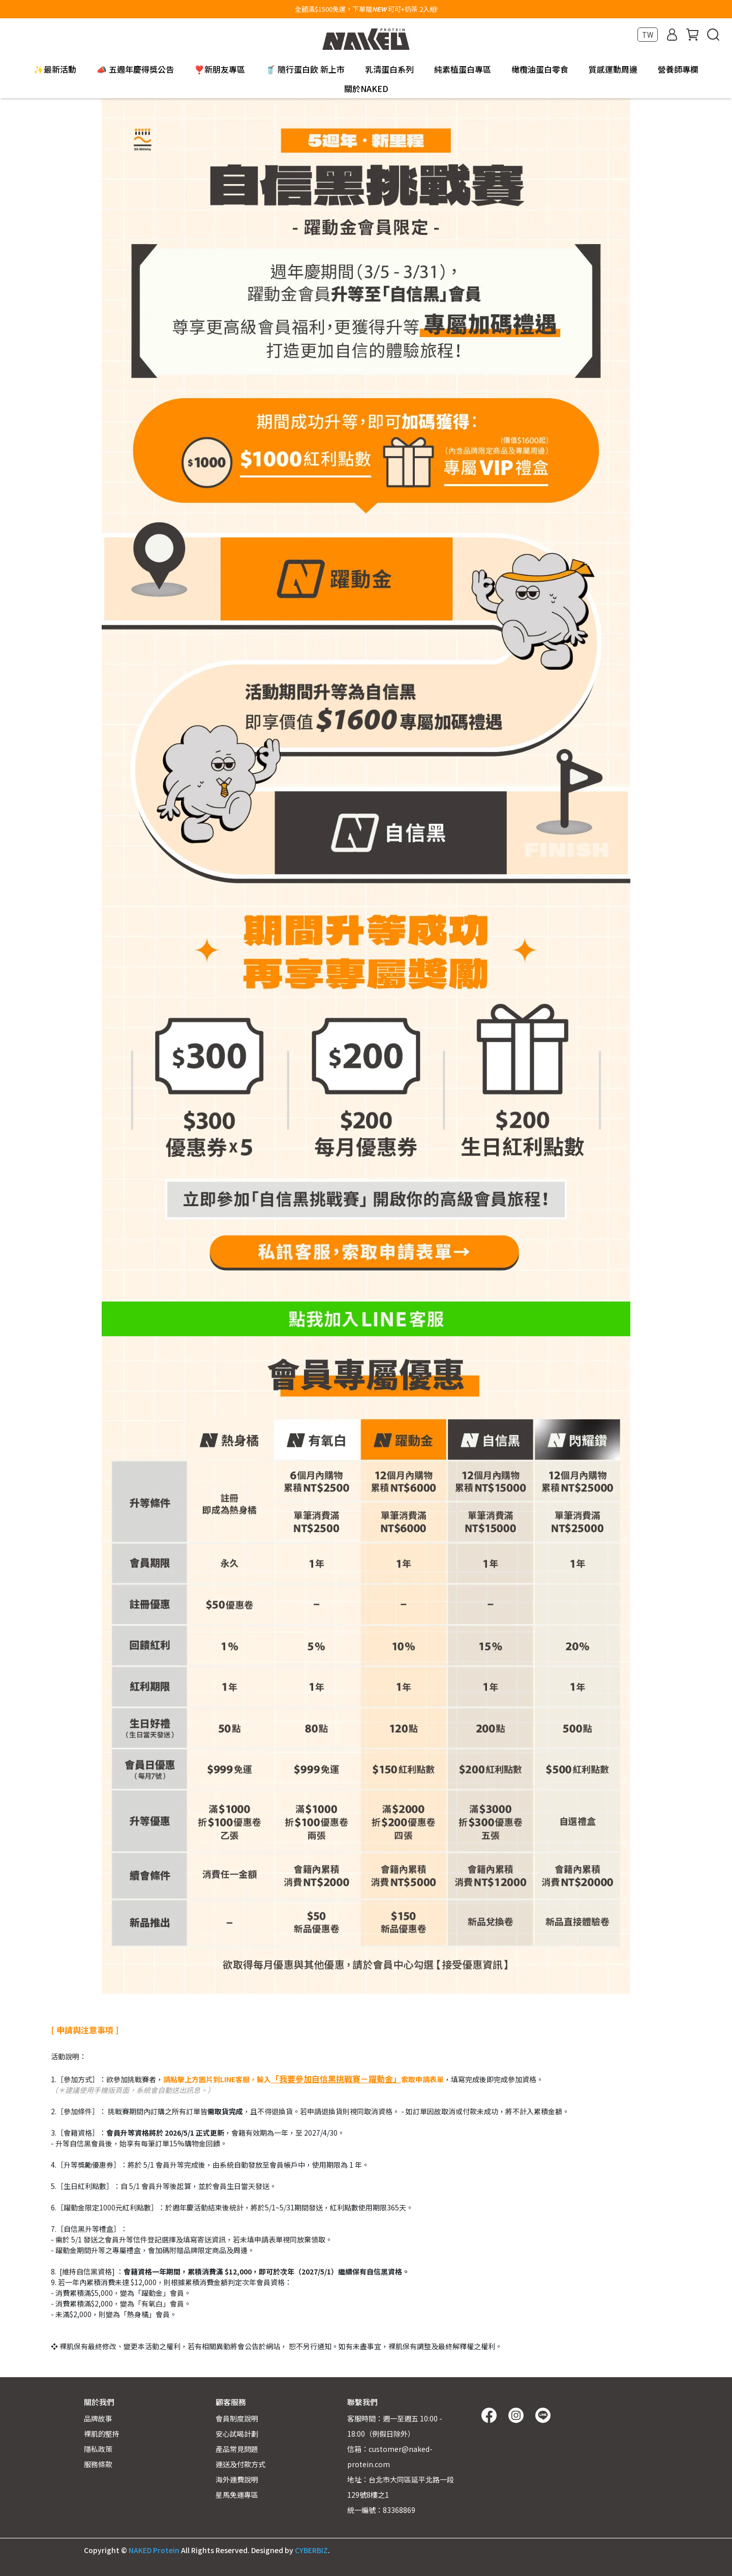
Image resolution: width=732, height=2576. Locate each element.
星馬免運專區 (237, 2495)
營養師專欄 (678, 69)
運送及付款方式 (240, 2464)
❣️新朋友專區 (219, 69)
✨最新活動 (55, 69)
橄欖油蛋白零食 (539, 69)
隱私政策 (98, 2449)
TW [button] (647, 34)
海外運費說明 (237, 2479)
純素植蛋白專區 (462, 69)
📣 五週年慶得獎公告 (135, 69)
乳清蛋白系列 (389, 69)
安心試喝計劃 (237, 2434)
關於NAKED (366, 88)
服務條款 (98, 2464)
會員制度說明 (237, 2418)
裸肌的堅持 (101, 2434)
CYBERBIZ (311, 2550)
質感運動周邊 (613, 69)
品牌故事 (98, 2418)
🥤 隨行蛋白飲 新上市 (305, 69)
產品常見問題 (237, 2449)
